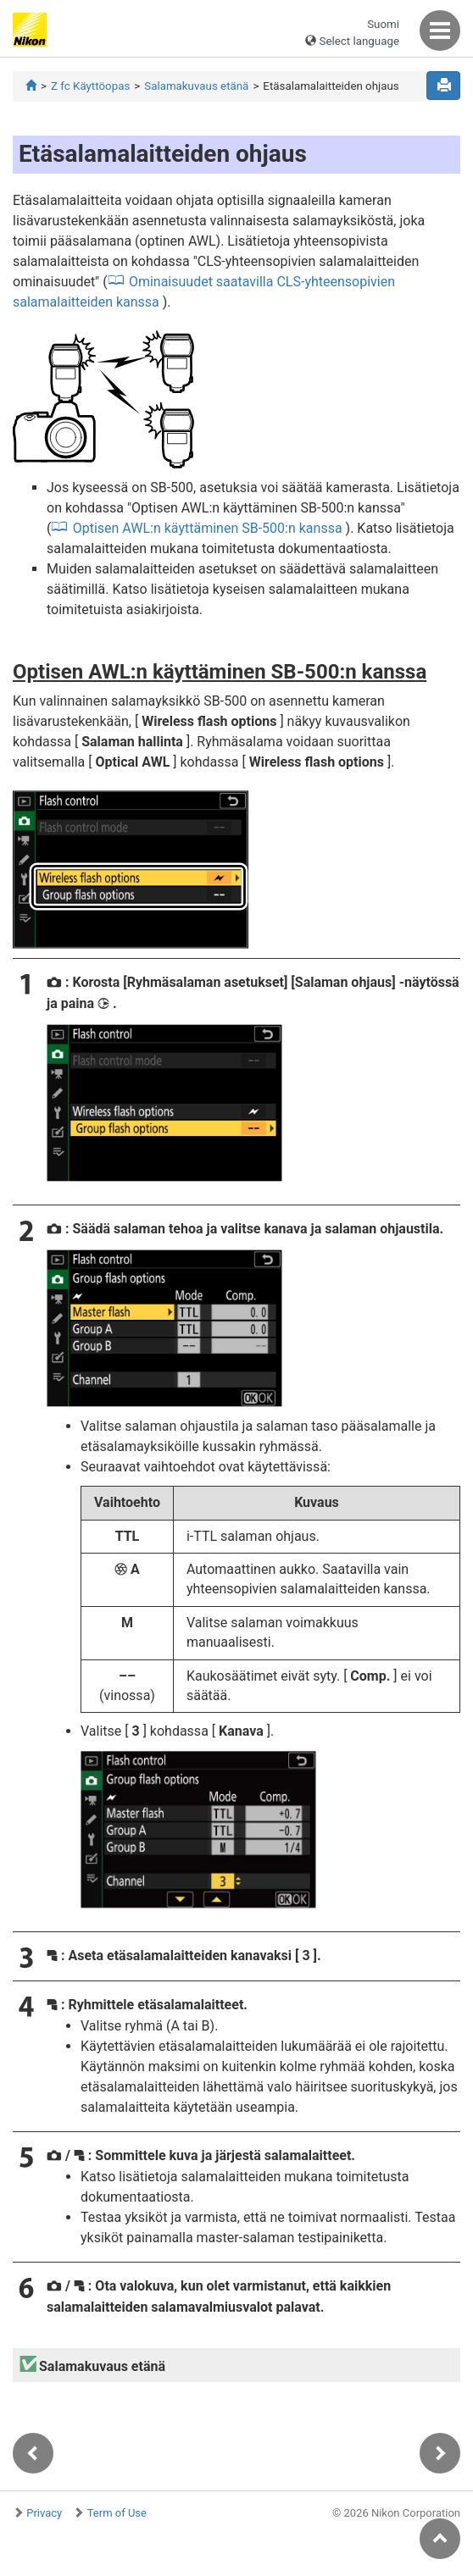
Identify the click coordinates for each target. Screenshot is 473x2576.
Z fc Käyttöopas (90, 86)
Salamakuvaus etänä (196, 86)
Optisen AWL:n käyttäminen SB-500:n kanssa (207, 528)
